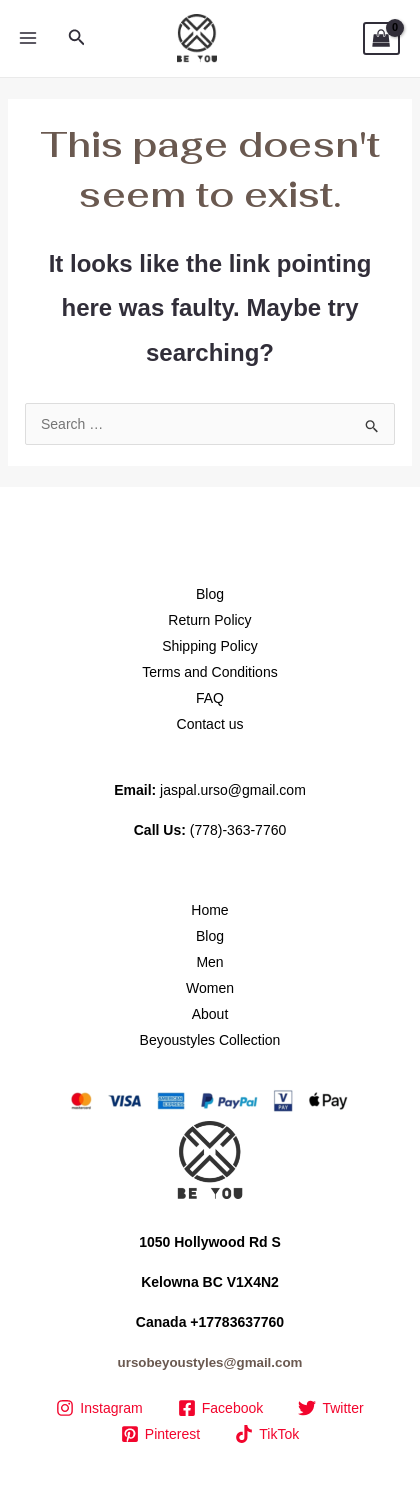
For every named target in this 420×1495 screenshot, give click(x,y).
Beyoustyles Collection (210, 1040)
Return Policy (209, 620)
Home (209, 910)
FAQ (210, 698)
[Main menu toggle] (28, 39)
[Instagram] (99, 1408)
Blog (210, 594)
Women (210, 988)
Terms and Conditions (209, 672)
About (210, 1014)
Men (209, 962)
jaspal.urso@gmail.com (233, 790)
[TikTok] (267, 1434)
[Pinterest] (160, 1434)
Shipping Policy (210, 646)
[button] (77, 38)
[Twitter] (331, 1408)
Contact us (210, 724)
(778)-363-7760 (238, 830)
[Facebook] (220, 1408)
